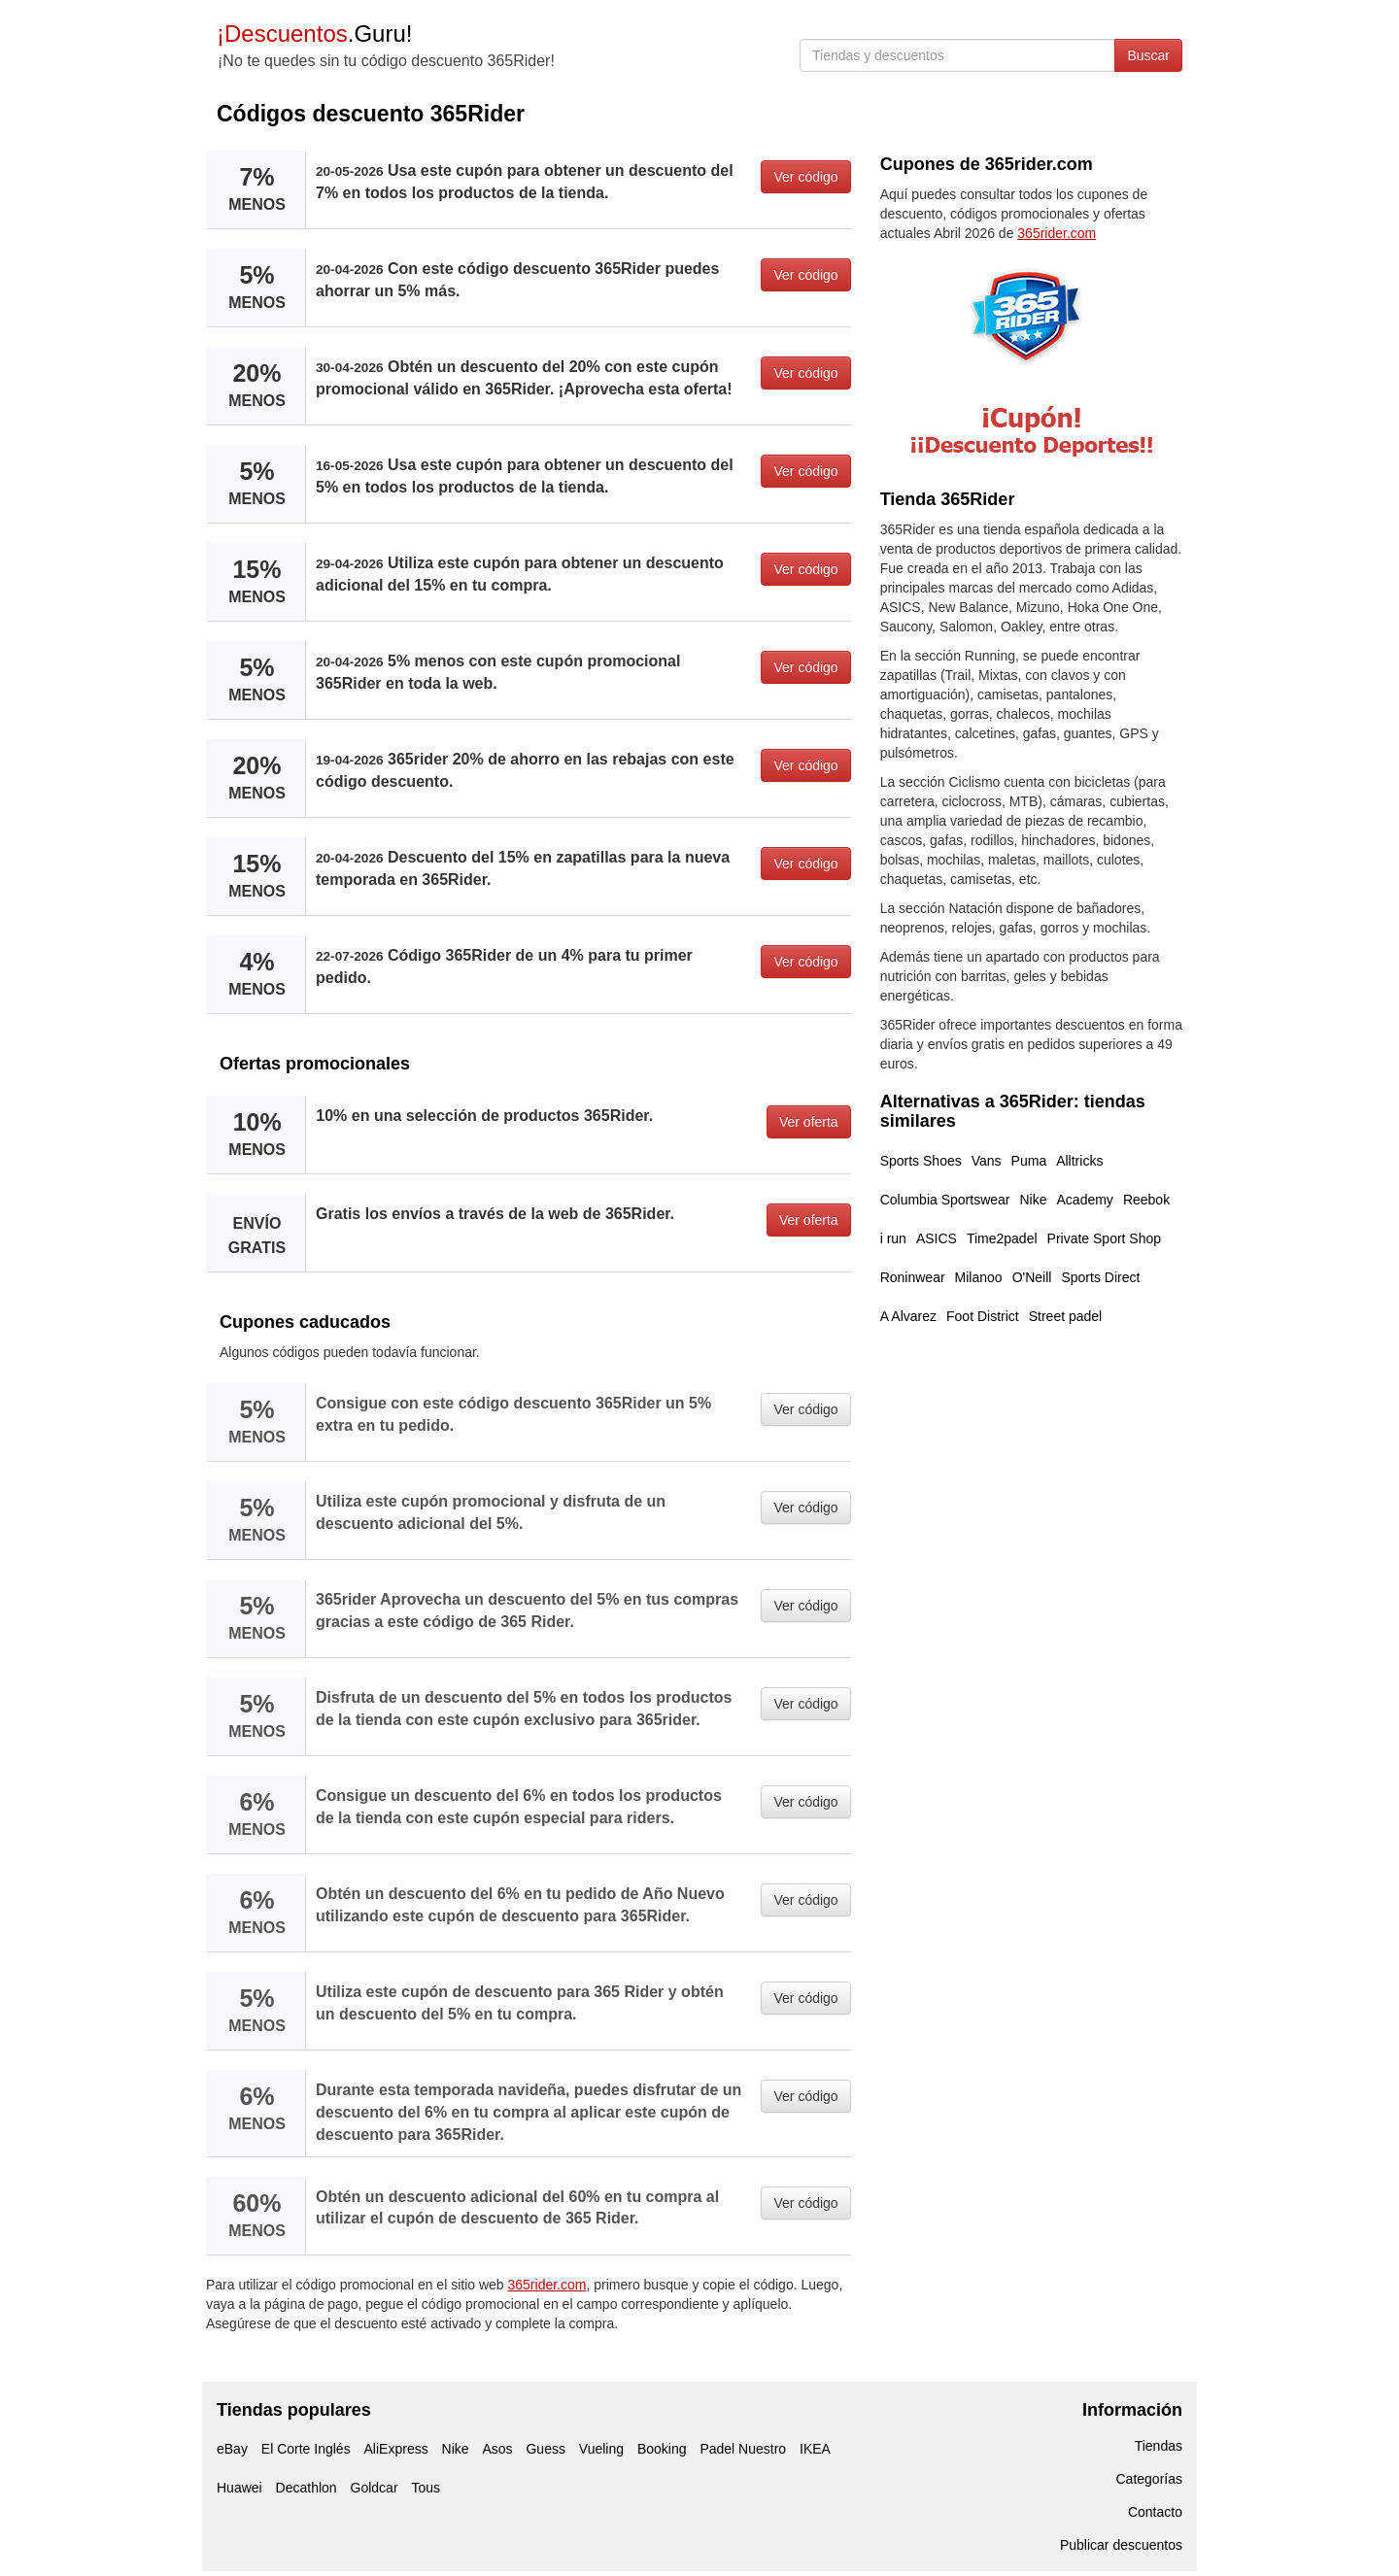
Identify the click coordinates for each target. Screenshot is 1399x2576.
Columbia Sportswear (945, 1199)
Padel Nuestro (743, 2449)
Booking (662, 2449)
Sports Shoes (921, 1161)
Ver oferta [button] (808, 1122)
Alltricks (1079, 1161)
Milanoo (979, 1277)
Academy (1085, 1199)
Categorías (1149, 2479)
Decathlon (306, 2487)
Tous (425, 2487)
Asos (497, 2449)
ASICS (936, 1238)
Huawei (239, 2487)
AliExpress (396, 2449)
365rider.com (547, 2284)
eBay (232, 2449)
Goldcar (374, 2487)
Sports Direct (1100, 1277)
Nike (1033, 1199)
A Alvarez (908, 1316)
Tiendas (1158, 2446)
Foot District (982, 1316)
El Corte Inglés (306, 2449)
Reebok (1146, 1199)
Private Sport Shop (1104, 1238)
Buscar (1148, 55)
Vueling (601, 2449)
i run (893, 1238)
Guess (545, 2449)
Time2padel (1002, 1238)
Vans (987, 1161)
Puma (1029, 1161)
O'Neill (1032, 1277)
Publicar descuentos (1121, 2545)
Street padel (1066, 1316)
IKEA (815, 2449)
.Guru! (314, 33)
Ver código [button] (805, 177)
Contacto (1155, 2512)
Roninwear (912, 1277)
